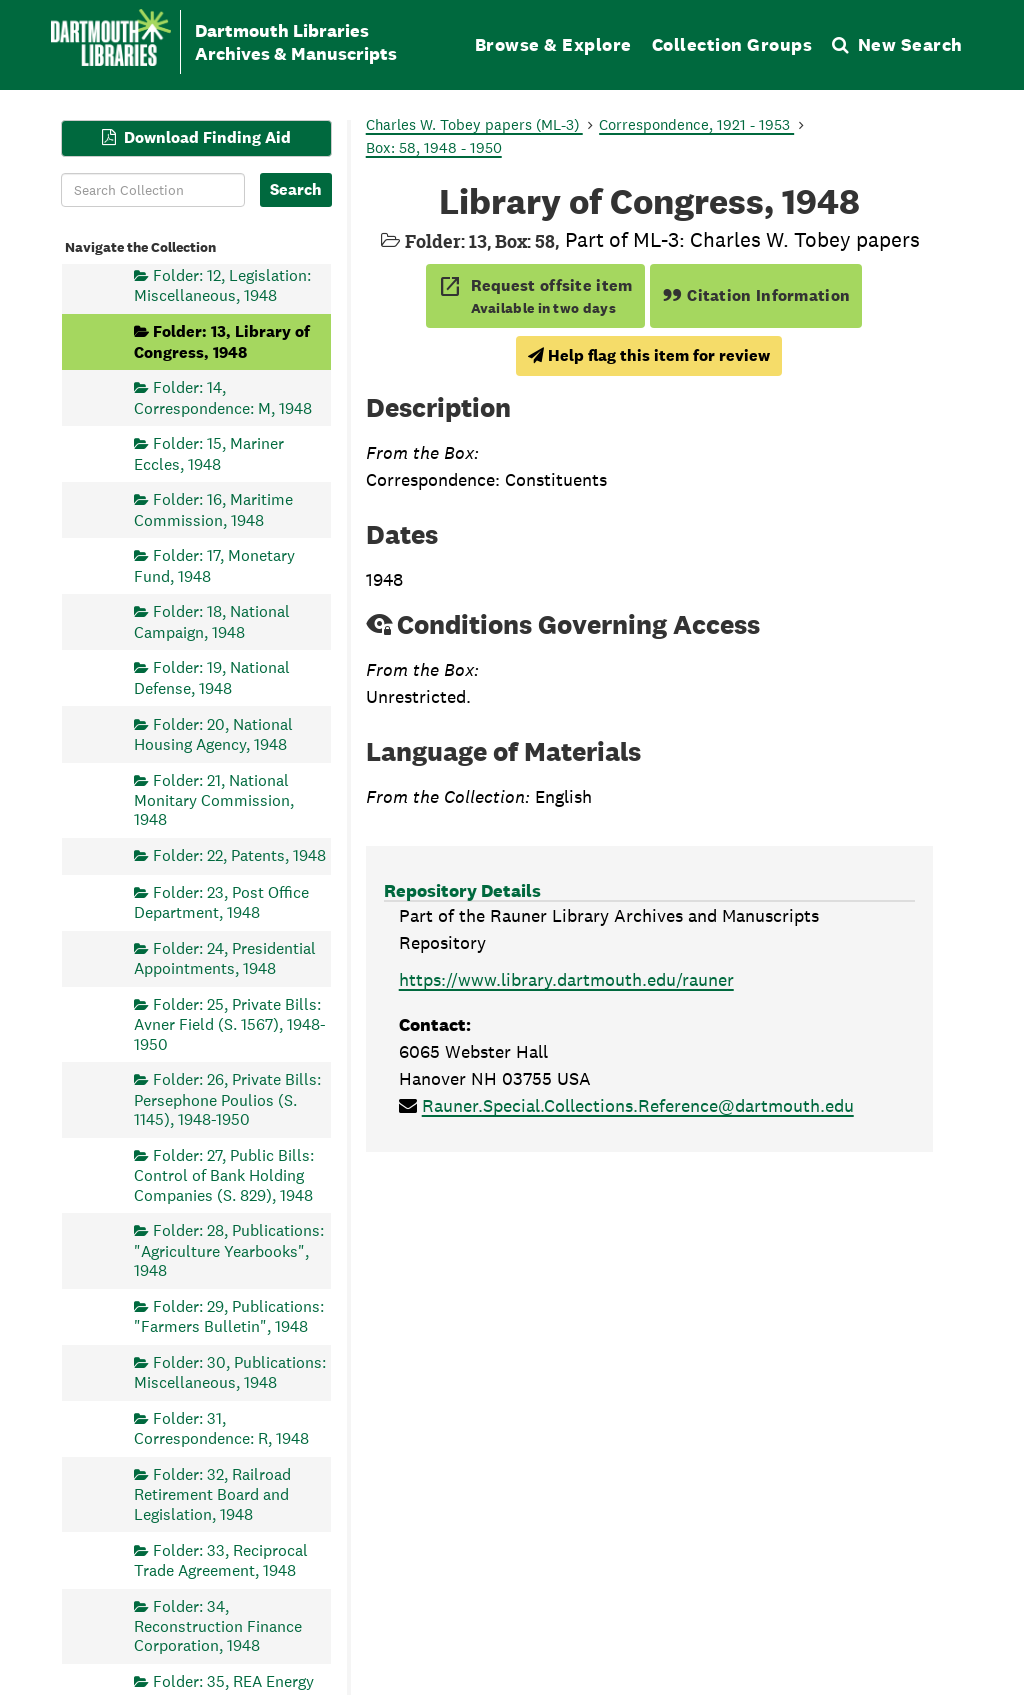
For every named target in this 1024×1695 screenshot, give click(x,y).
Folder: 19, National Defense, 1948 (212, 677)
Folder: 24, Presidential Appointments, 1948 (225, 957)
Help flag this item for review (649, 355)
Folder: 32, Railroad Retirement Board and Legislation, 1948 (212, 1494)
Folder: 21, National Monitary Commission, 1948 (214, 799)
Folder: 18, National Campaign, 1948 (212, 621)
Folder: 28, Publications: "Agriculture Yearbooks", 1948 (229, 1250)
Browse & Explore (553, 44)
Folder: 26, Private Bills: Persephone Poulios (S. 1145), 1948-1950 (227, 1099)
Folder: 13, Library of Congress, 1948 (222, 341)
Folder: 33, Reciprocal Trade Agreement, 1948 (221, 1559)
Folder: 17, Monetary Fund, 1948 (214, 565)
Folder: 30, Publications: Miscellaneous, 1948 (230, 1371)
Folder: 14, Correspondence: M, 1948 (223, 397)
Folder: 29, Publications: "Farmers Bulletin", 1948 (229, 1315)
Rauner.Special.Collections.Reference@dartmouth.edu (638, 1105)
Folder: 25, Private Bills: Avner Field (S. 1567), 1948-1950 (230, 1023)
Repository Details (462, 890)
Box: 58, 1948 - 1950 (434, 147)
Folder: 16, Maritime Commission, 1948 (213, 509)
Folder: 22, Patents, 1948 (239, 855)
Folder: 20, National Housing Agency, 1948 (213, 733)
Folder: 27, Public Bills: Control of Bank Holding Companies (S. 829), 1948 (224, 1174)
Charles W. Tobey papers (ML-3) (474, 124)
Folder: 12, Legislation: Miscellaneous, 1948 (222, 285)
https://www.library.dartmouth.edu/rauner (566, 979)
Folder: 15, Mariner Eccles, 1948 (209, 453)
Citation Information (756, 295)
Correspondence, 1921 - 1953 (696, 124)
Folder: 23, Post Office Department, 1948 (221, 901)
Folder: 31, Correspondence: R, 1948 (221, 1427)
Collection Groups (732, 44)
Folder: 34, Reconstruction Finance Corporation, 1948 (218, 1625)
